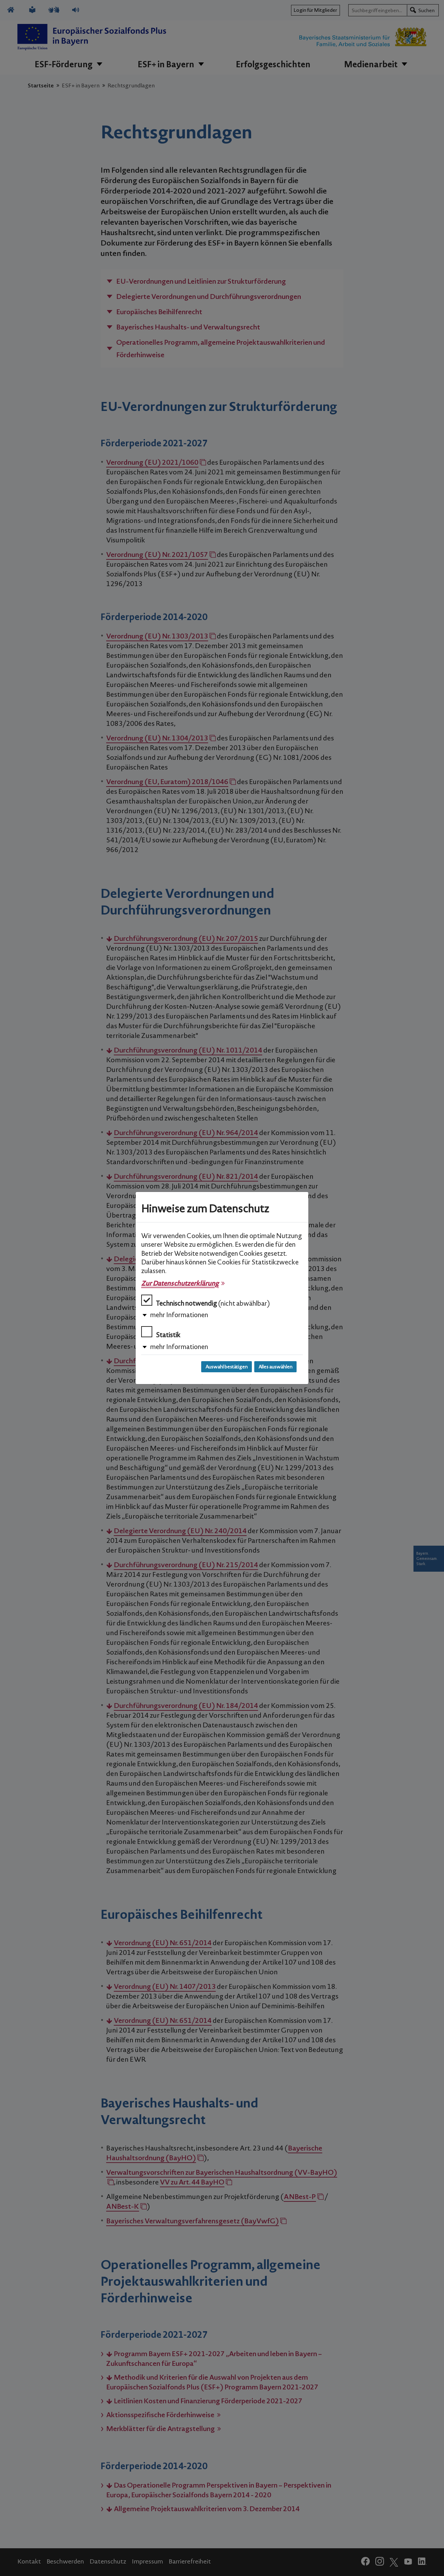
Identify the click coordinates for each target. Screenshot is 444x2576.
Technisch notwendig (205, 1301)
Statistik (160, 1332)
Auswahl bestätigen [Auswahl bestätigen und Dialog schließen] (226, 1367)
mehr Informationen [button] (179, 1315)
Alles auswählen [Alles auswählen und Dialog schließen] (275, 1367)
